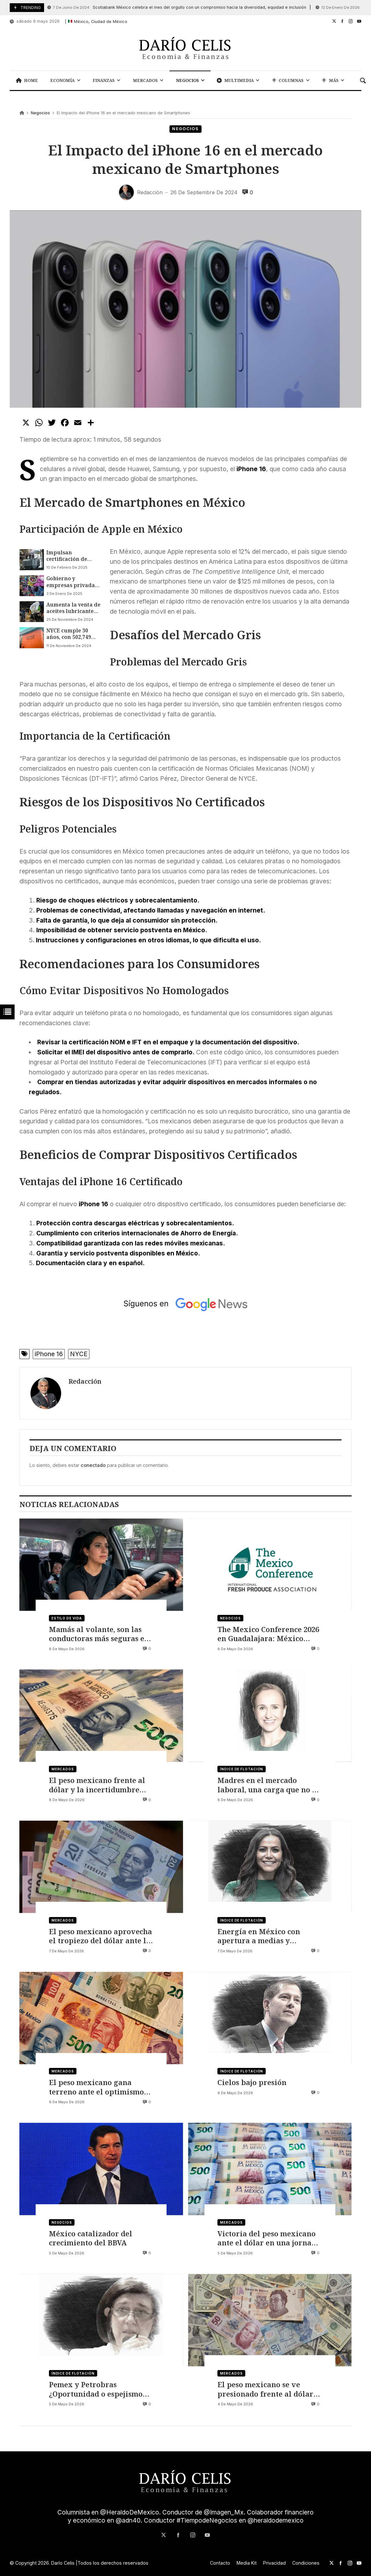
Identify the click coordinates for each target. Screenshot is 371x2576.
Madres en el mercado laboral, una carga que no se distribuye (268, 1785)
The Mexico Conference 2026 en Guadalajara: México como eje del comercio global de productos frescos (268, 1634)
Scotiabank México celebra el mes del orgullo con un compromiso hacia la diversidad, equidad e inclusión (176, 7)
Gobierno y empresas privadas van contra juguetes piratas (72, 581)
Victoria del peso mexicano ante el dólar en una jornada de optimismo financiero (268, 2238)
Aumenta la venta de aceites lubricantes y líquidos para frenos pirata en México (73, 608)
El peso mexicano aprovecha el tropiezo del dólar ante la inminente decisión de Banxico (100, 1936)
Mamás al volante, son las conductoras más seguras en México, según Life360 (99, 1634)
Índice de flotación (241, 1769)
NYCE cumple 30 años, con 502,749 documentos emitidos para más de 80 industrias (71, 634)
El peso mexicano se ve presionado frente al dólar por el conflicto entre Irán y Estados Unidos (267, 2389)
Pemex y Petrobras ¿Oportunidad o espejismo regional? (96, 2389)
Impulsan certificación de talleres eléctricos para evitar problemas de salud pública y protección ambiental (73, 555)
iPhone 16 (49, 1354)
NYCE (78, 1354)
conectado (93, 1465)
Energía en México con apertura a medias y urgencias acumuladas (258, 1936)
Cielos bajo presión (251, 2082)
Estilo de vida (67, 1618)
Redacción (84, 1381)
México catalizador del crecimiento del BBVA (90, 2238)
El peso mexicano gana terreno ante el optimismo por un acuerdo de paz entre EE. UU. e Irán (100, 2087)
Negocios (40, 112)
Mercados (63, 1769)
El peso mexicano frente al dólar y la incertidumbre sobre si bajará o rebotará (97, 1785)
